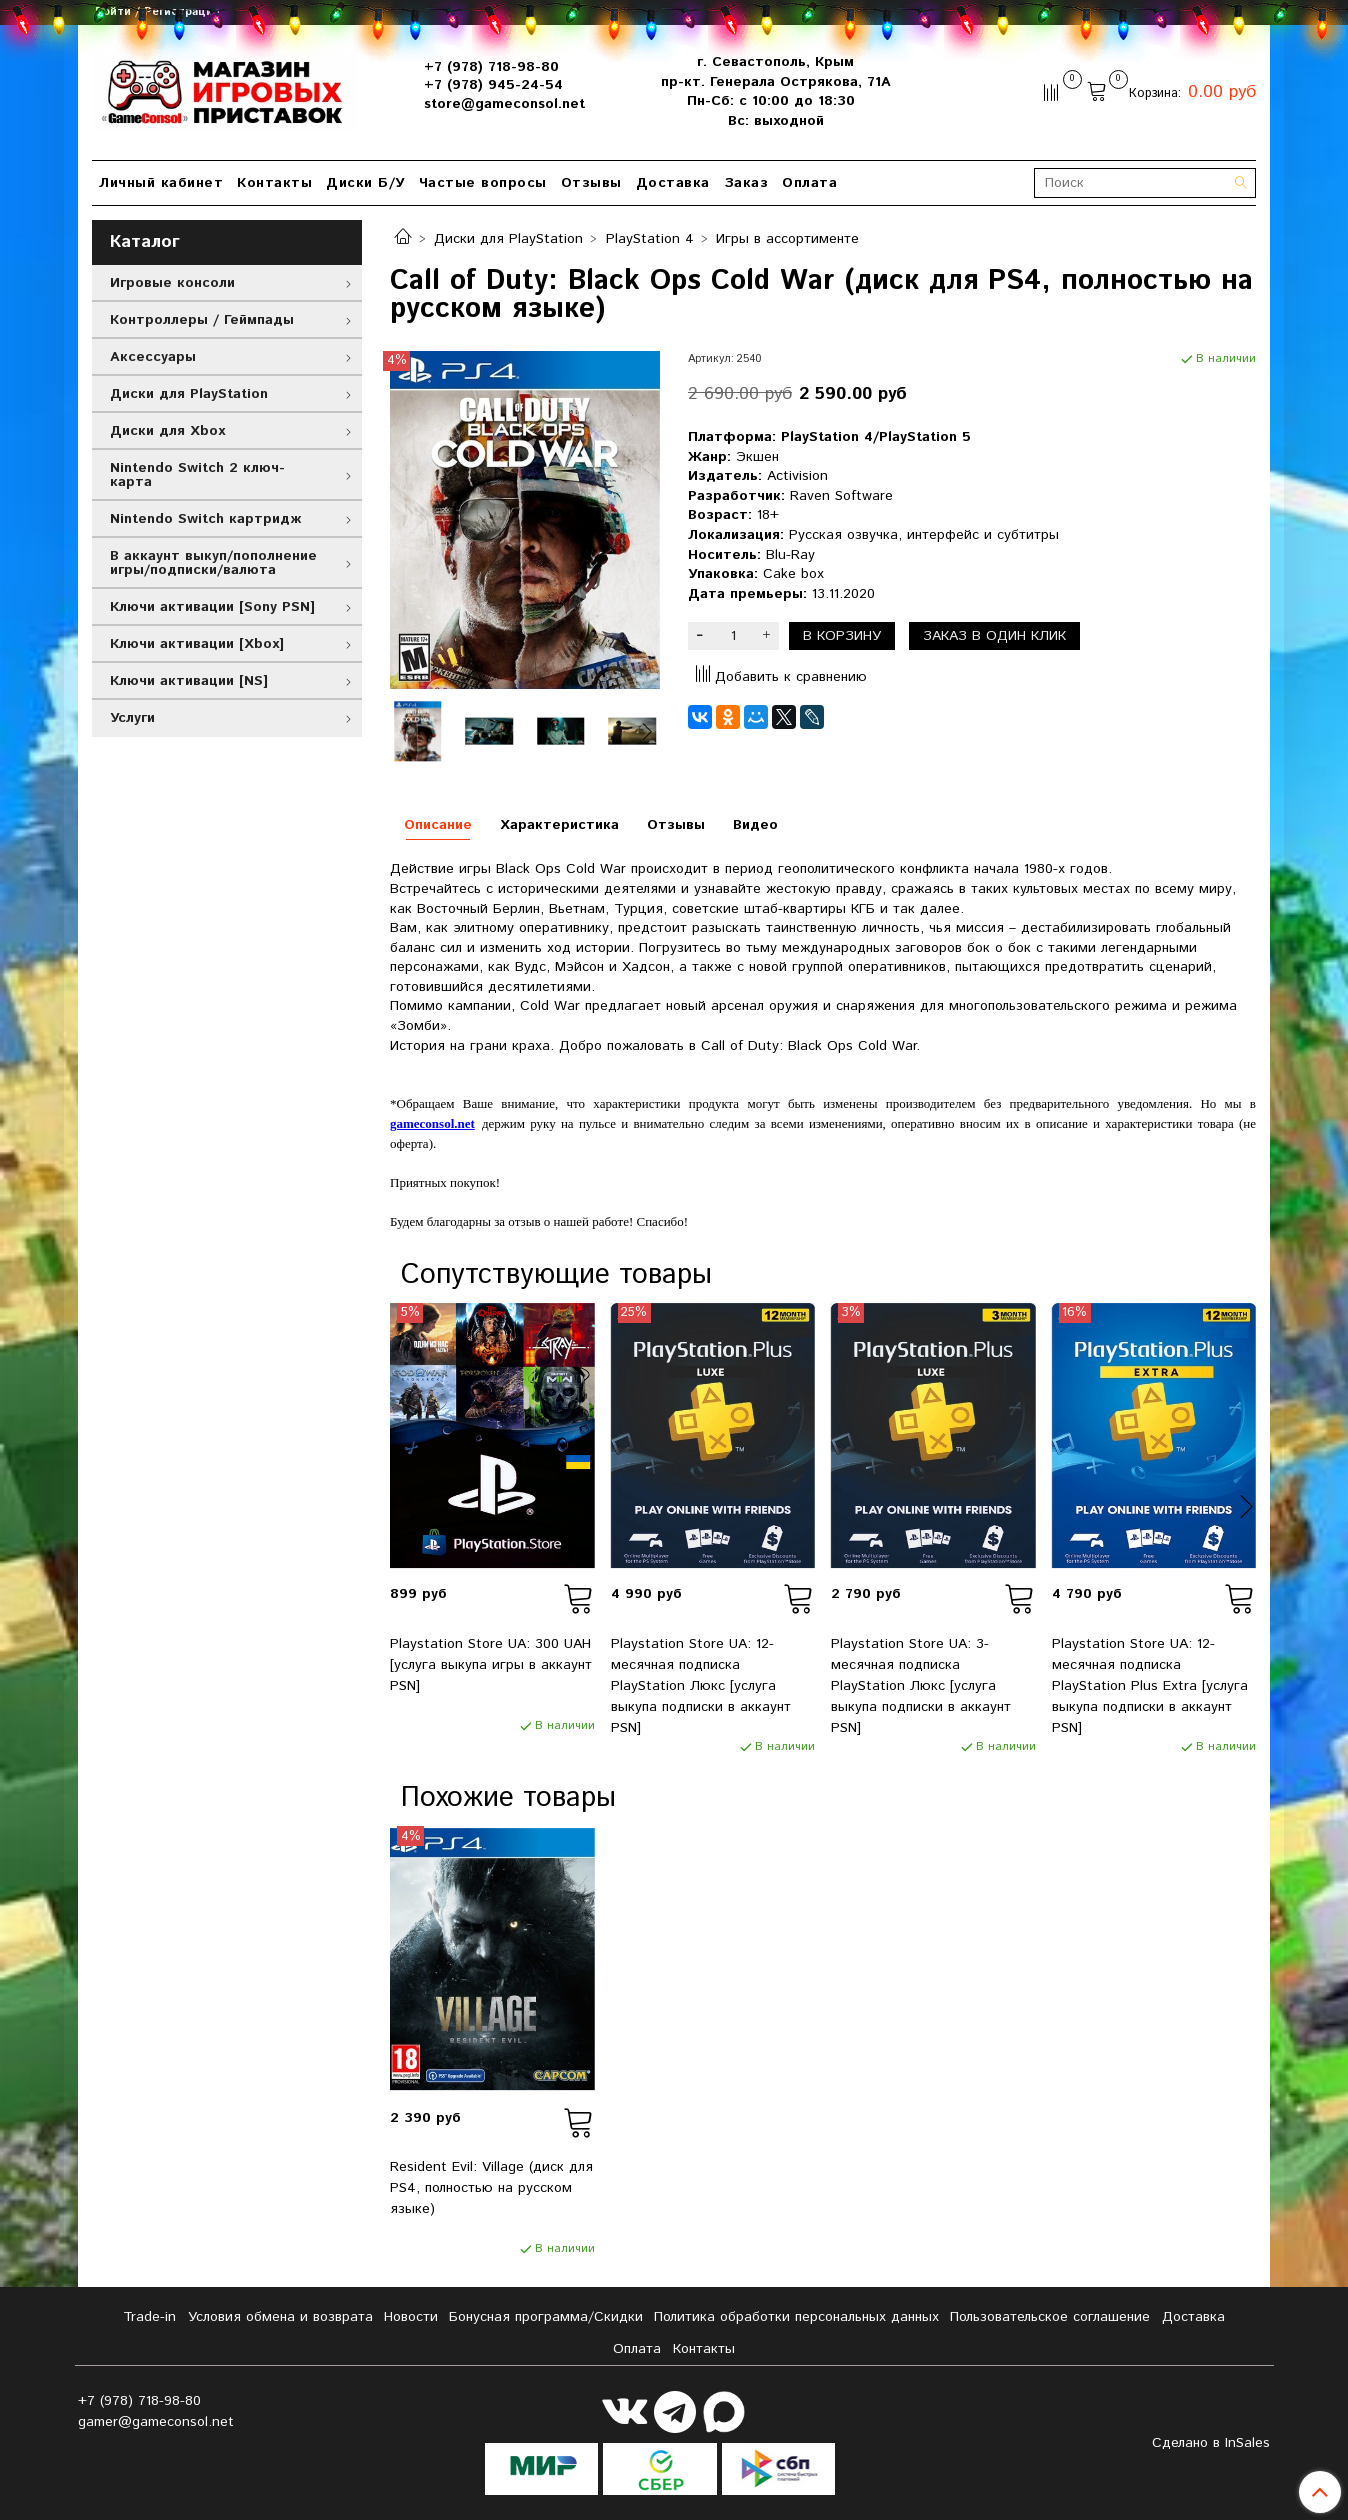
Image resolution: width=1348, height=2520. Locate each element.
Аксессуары (153, 357)
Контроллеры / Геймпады (202, 320)
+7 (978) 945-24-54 (493, 85)
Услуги (132, 718)
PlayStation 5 (925, 437)
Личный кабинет (161, 183)
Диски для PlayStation (508, 239)
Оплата (809, 183)
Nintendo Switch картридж (205, 519)
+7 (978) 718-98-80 (491, 67)
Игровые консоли (172, 283)
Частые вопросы (483, 183)
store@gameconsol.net (504, 104)
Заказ (746, 183)
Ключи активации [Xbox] (197, 644)
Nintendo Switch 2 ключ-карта (197, 475)
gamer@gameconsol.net (156, 2422)
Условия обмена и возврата (280, 2317)
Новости (411, 2317)
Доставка (673, 183)
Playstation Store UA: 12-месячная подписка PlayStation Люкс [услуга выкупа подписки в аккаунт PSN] (701, 1686)
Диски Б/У (365, 183)
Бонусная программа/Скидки (546, 2317)
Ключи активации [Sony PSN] (212, 607)
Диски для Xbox (167, 431)
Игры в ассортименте (787, 239)
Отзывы (591, 183)
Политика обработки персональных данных (796, 2317)
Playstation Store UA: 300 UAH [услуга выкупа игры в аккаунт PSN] (491, 1665)
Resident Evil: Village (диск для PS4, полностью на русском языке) (491, 2188)
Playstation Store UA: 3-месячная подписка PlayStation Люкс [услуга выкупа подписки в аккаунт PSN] (921, 1686)
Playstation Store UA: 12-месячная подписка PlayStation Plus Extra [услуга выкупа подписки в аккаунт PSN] (1150, 1686)
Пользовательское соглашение (1050, 2317)
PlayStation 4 (650, 239)
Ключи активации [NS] (189, 681)
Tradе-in (149, 2317)
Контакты (274, 183)
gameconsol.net (432, 1123)
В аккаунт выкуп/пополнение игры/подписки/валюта (213, 563)
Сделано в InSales (1211, 2443)
